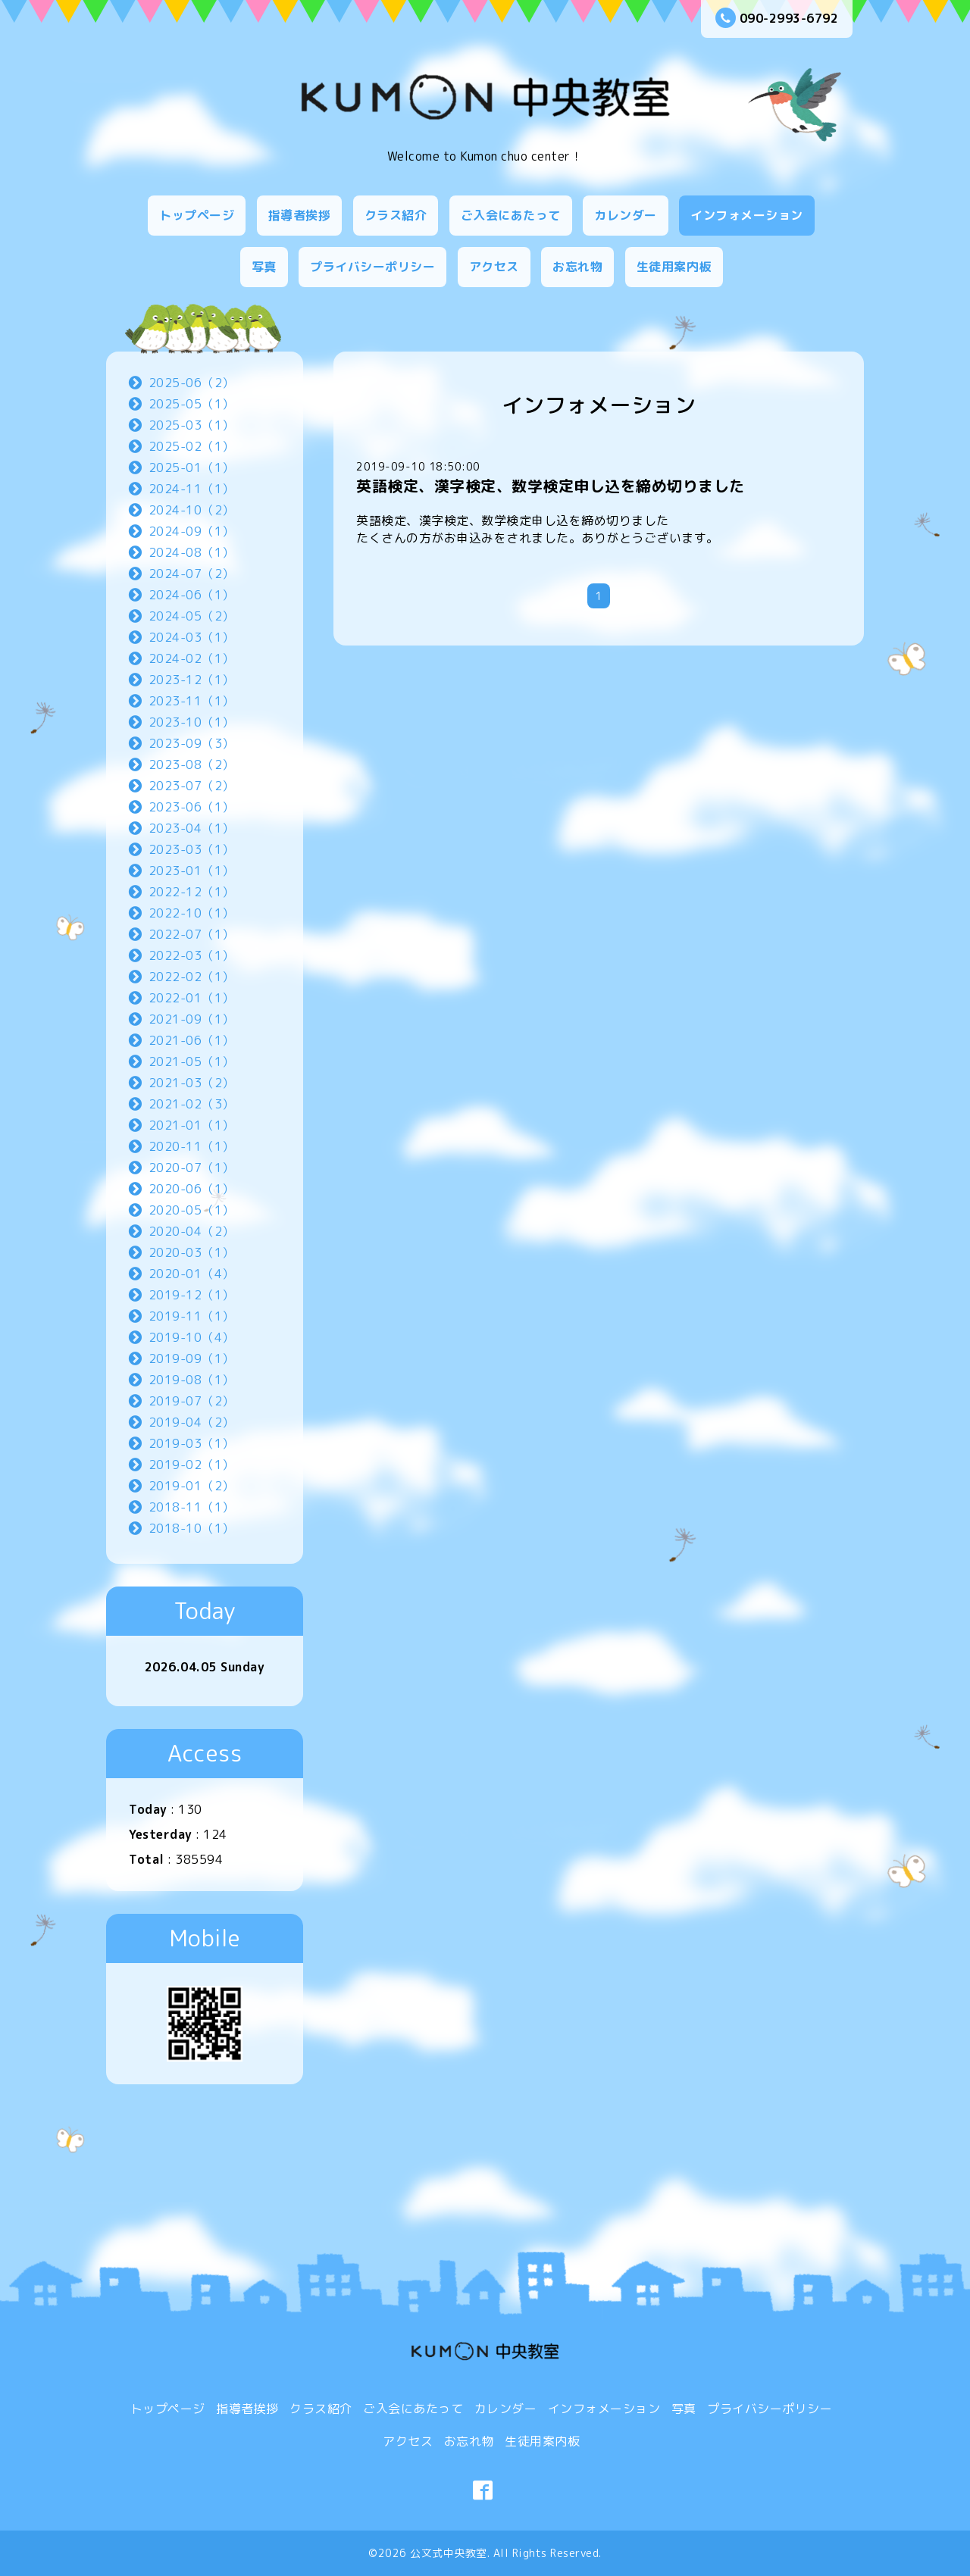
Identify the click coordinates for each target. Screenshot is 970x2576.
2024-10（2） (192, 510)
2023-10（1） (192, 722)
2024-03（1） (192, 637)
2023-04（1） (192, 828)
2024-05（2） (192, 616)
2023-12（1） (192, 679)
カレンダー (625, 215)
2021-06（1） (192, 1040)
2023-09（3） (192, 743)
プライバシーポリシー (372, 266)
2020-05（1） (192, 1210)
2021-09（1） (192, 1019)
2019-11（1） (192, 1316)
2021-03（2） (192, 1082)
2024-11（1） (192, 488)
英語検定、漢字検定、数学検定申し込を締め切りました (550, 485)
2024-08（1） (192, 552)
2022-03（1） (192, 955)
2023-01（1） (192, 870)
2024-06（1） (192, 594)
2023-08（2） (192, 764)
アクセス (494, 266)
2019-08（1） (192, 1379)
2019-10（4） (192, 1337)
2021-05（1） (192, 1061)
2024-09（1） (192, 531)
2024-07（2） (192, 573)
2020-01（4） (192, 1273)
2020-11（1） (192, 1146)
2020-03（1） (192, 1252)
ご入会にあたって (511, 215)
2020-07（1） (192, 1167)
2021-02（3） (192, 1104)
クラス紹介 (396, 215)
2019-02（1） (192, 1464)
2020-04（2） (192, 1231)
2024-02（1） (192, 658)
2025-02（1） (192, 446)
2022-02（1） (192, 976)
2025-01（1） (192, 467)
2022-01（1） (192, 997)
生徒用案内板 (674, 266)
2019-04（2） (192, 1422)
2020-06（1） (192, 1188)
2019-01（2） (192, 1485)
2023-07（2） (192, 785)
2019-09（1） (192, 1358)
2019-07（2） (192, 1401)
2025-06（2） (192, 382)
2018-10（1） (192, 1528)
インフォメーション (746, 215)
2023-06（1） (192, 807)
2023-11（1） (192, 700)
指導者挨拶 (299, 215)
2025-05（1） (192, 403)
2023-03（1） (192, 849)
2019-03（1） (192, 1443)
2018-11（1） (192, 1507)
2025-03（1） (192, 425)
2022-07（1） (192, 934)
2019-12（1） (192, 1294)
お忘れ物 (577, 266)
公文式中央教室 (448, 2553)
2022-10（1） (192, 913)
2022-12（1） (192, 891)
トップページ (196, 215)
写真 (264, 266)
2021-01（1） (192, 1125)
